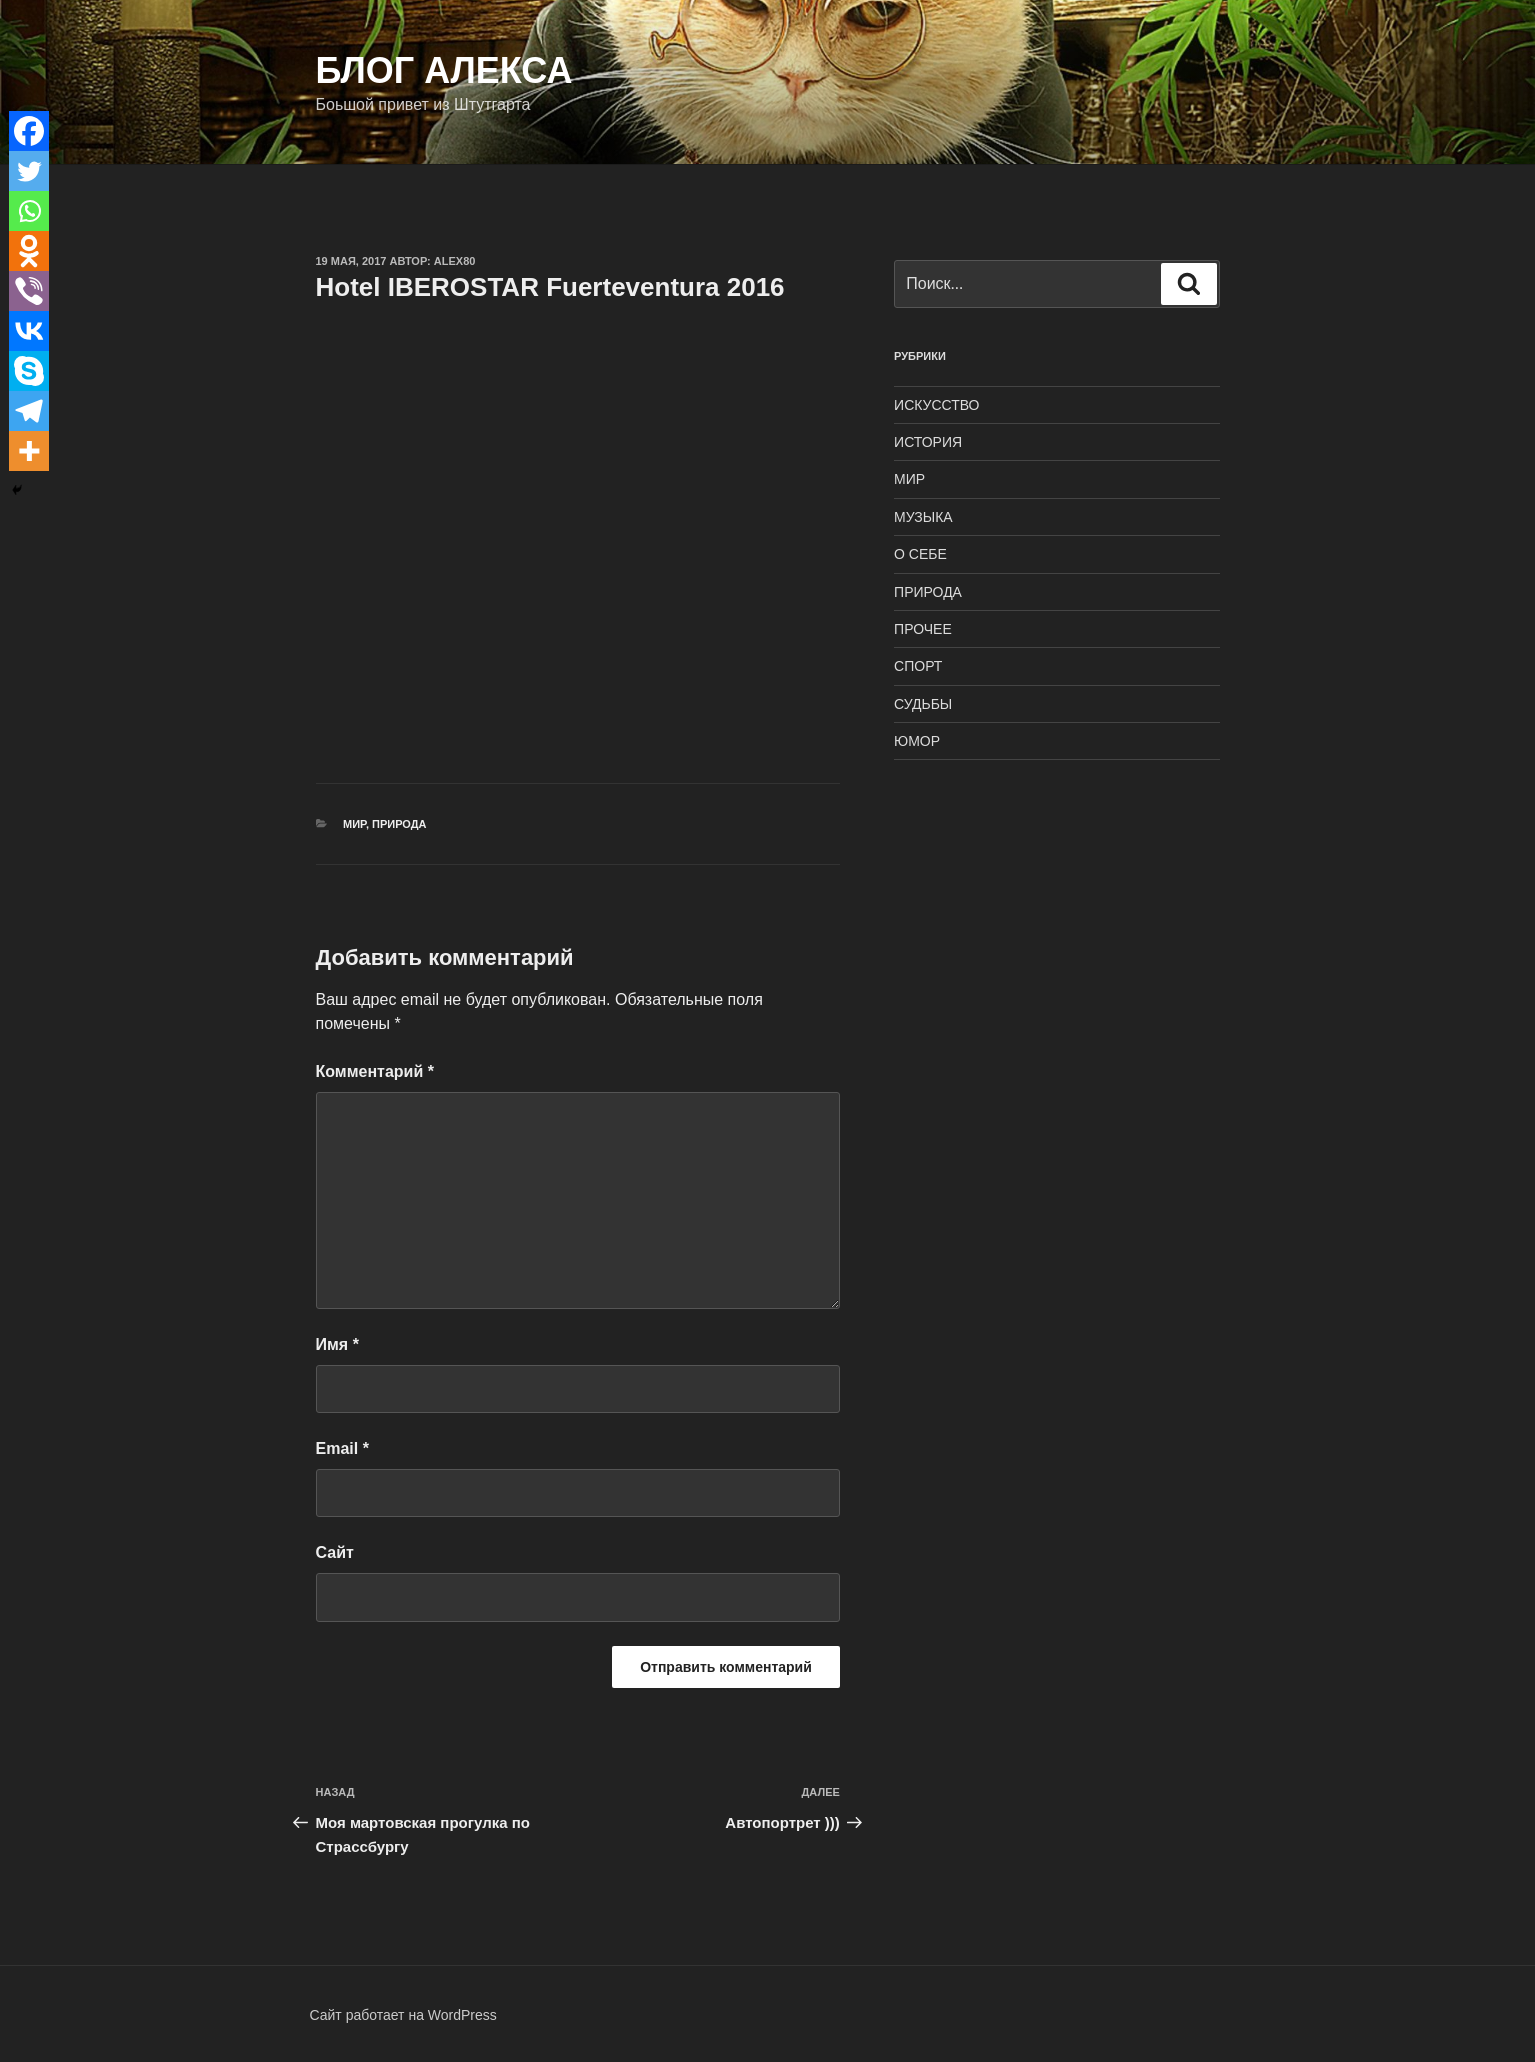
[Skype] (29, 371)
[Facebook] (29, 131)
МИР (354, 824)
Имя (337, 1344)
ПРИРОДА (399, 824)
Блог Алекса (444, 70)
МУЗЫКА (923, 517)
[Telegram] (29, 411)
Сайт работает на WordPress (403, 2015)
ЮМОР (917, 741)
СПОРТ (918, 666)
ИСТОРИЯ (928, 442)
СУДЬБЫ (923, 704)
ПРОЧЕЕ (923, 629)
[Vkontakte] (29, 331)
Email (342, 1448)
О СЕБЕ (920, 554)
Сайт (335, 1552)
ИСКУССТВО (936, 405)
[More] (29, 451)
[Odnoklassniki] (29, 251)
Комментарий (375, 1071)
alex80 (455, 261)
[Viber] (29, 291)
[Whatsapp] (29, 211)
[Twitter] (29, 171)
